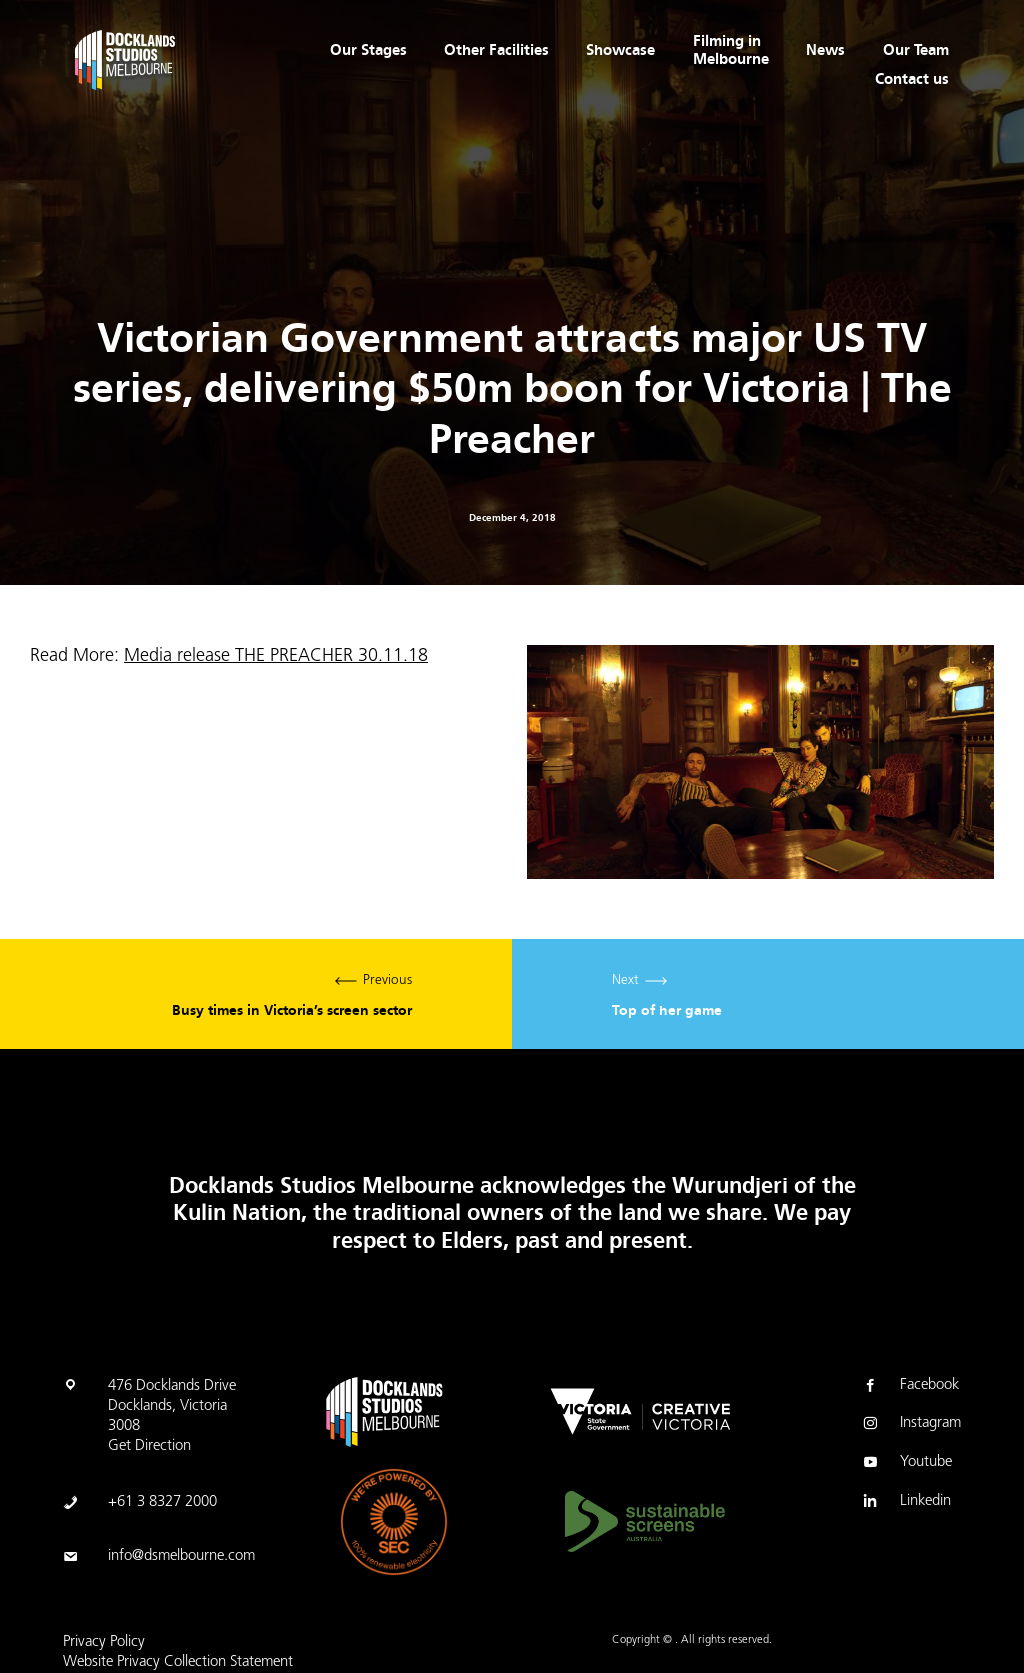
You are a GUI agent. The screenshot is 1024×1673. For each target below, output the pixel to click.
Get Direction (149, 1446)
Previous (256, 994)
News (825, 50)
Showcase (620, 50)
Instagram (910, 1425)
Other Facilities (496, 50)
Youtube (906, 1464)
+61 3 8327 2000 (162, 1502)
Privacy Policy (104, 1642)
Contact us (912, 79)
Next (768, 994)
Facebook (909, 1387)
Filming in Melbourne (731, 50)
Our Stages (368, 50)
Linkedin (905, 1503)
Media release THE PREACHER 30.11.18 (276, 656)
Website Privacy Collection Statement (178, 1662)
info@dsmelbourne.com (181, 1556)
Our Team (916, 50)
